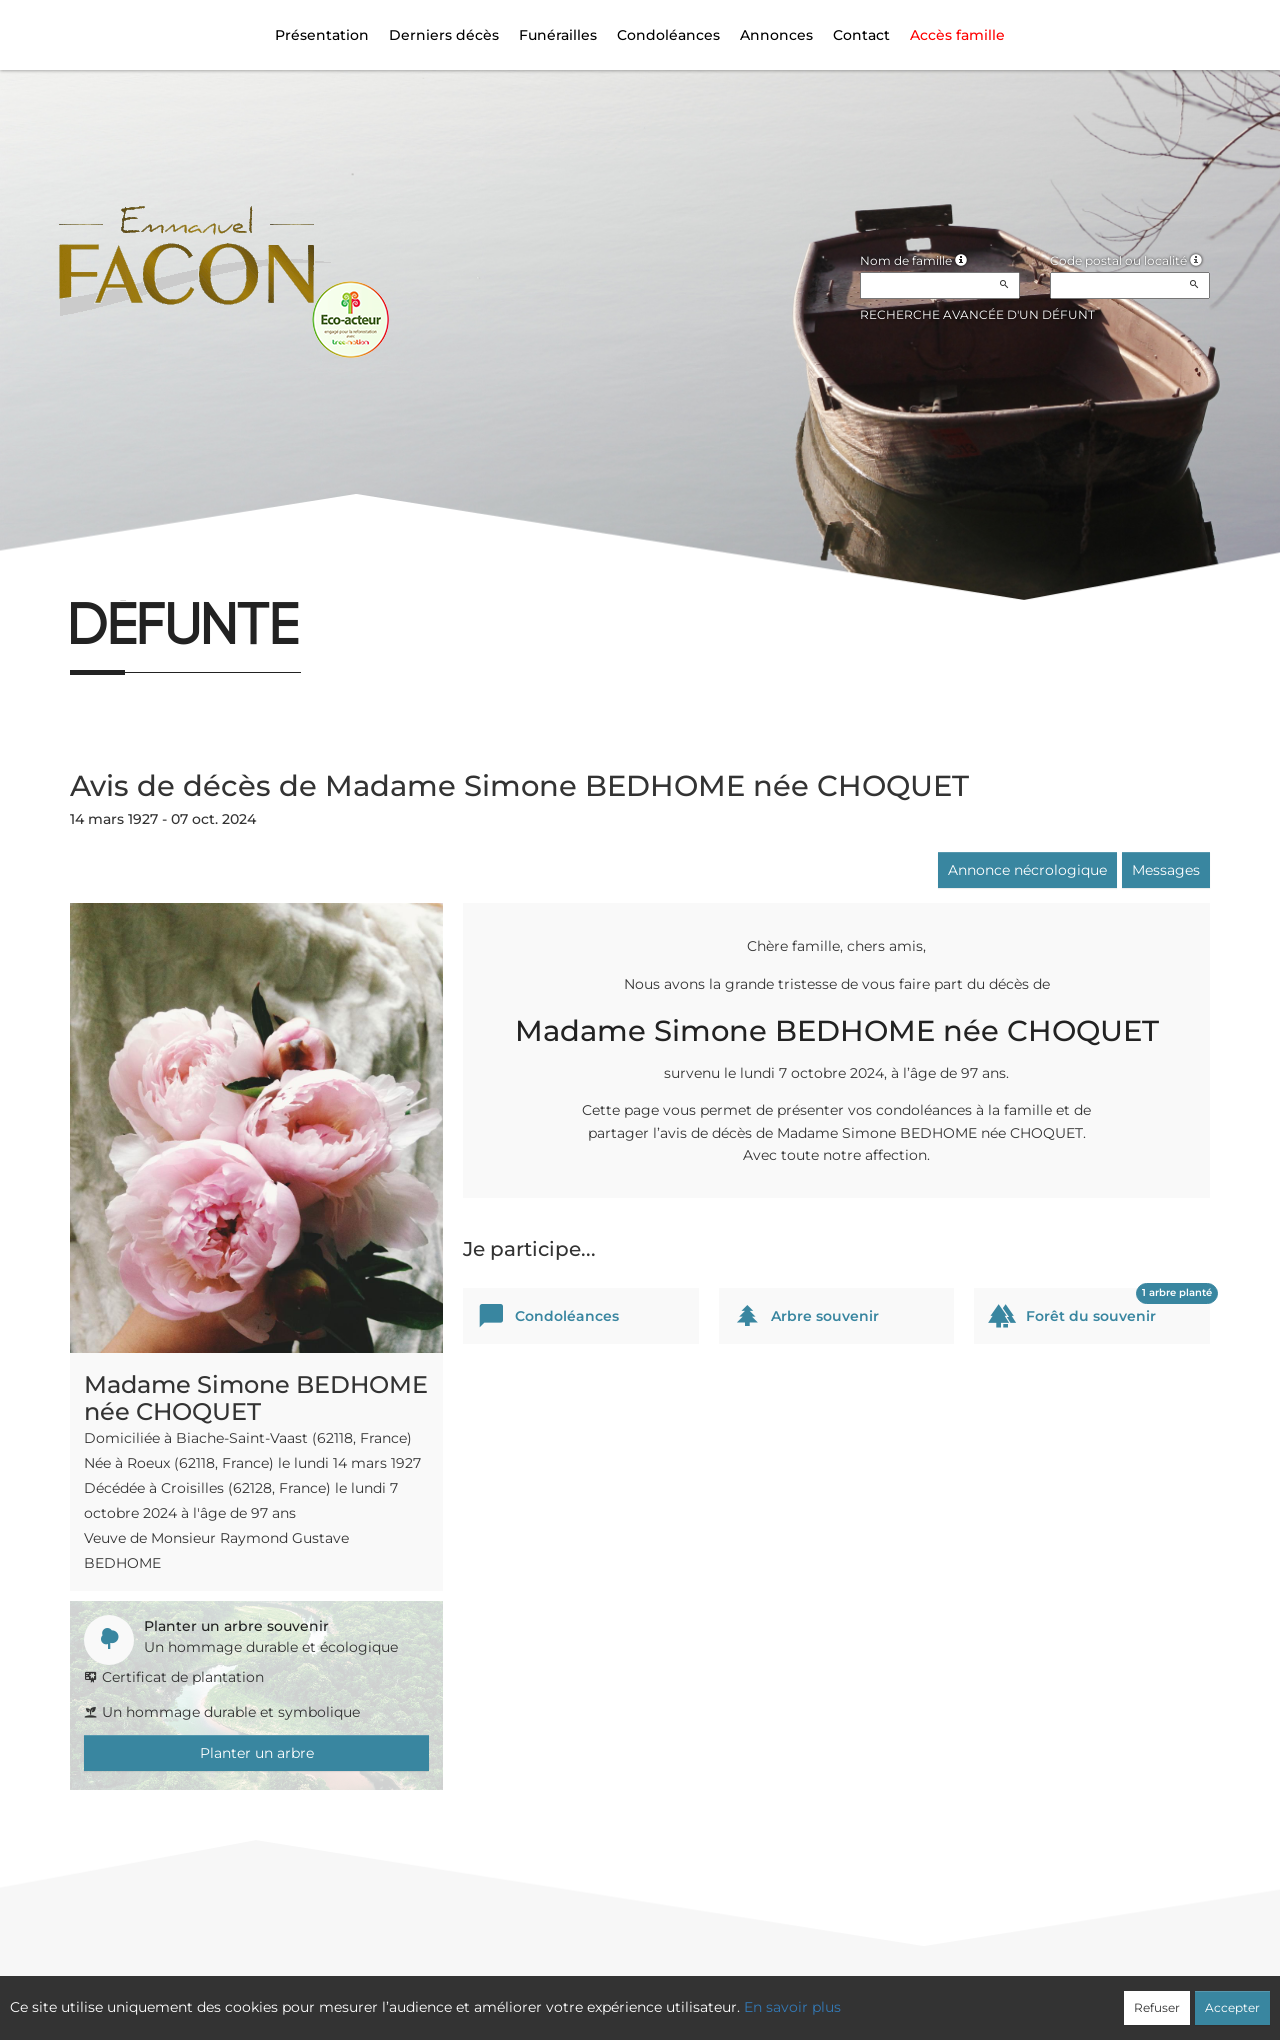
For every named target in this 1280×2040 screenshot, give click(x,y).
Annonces (776, 35)
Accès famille (957, 35)
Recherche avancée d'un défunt (977, 314)
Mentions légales (821, 1997)
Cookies (721, 1997)
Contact (861, 35)
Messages (1166, 870)
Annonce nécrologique (1027, 870)
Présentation (322, 35)
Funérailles (558, 35)
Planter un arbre (257, 1753)
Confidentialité (630, 1997)
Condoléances (668, 35)
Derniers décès (444, 35)
